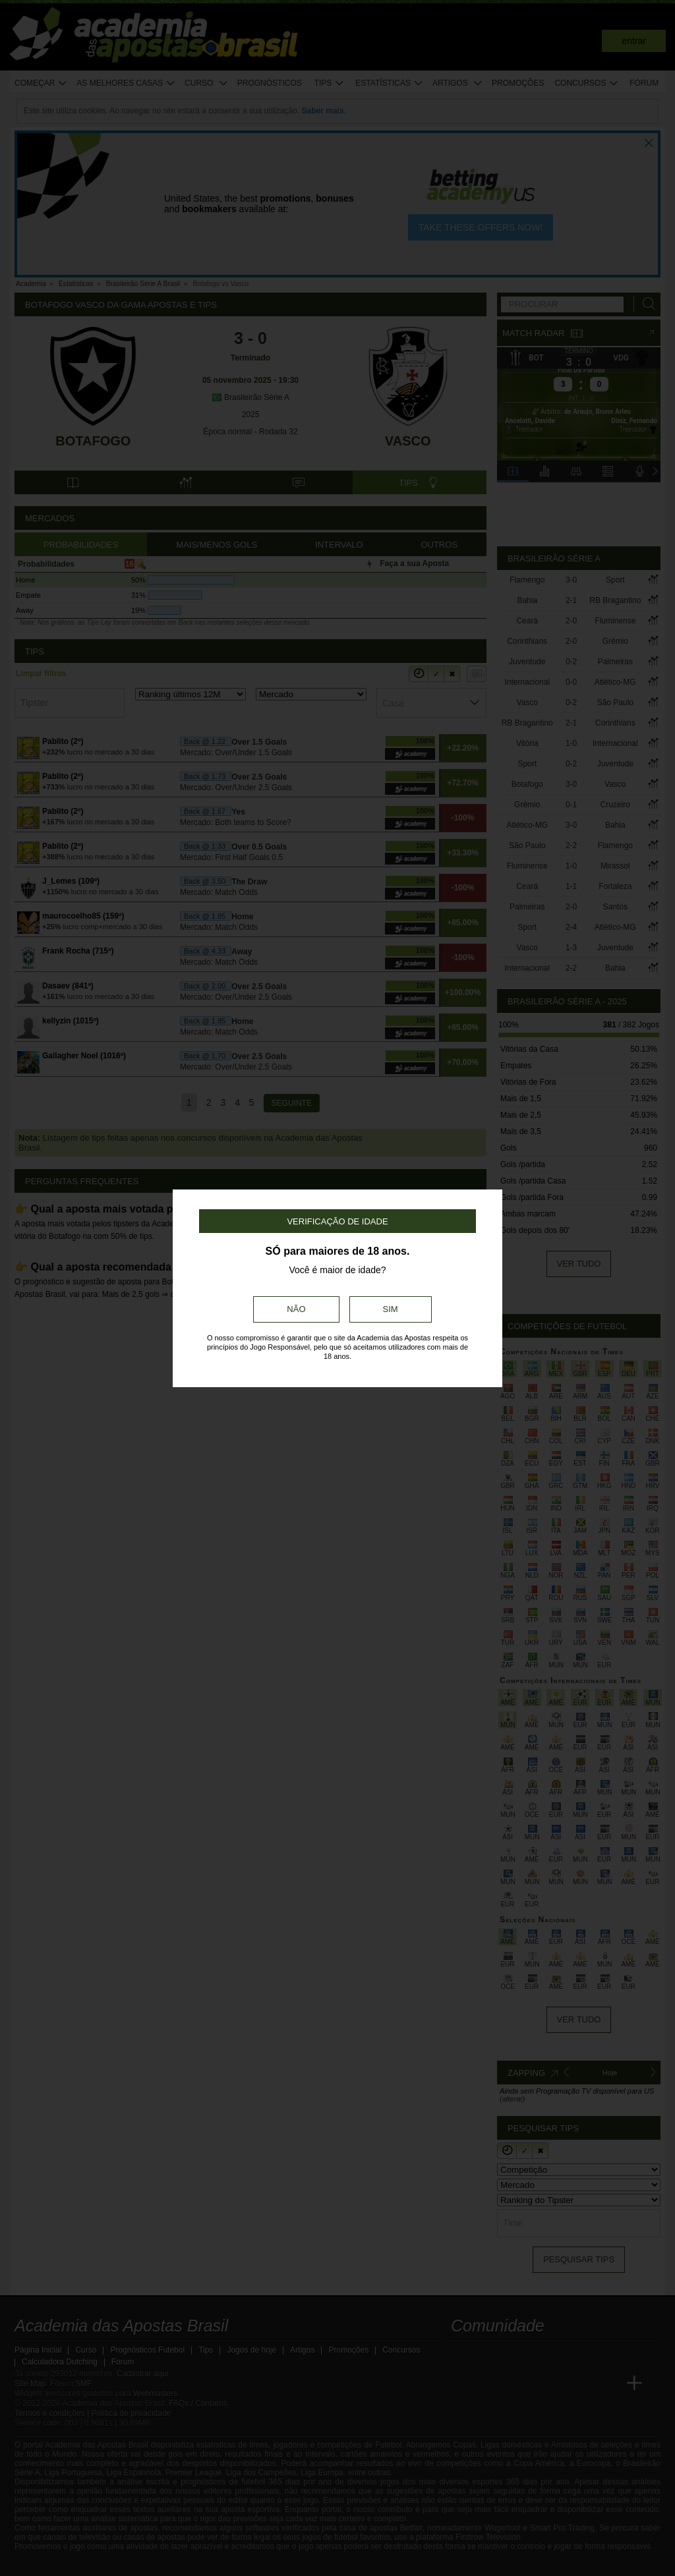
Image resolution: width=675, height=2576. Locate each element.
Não (296, 1309)
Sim (390, 1309)
